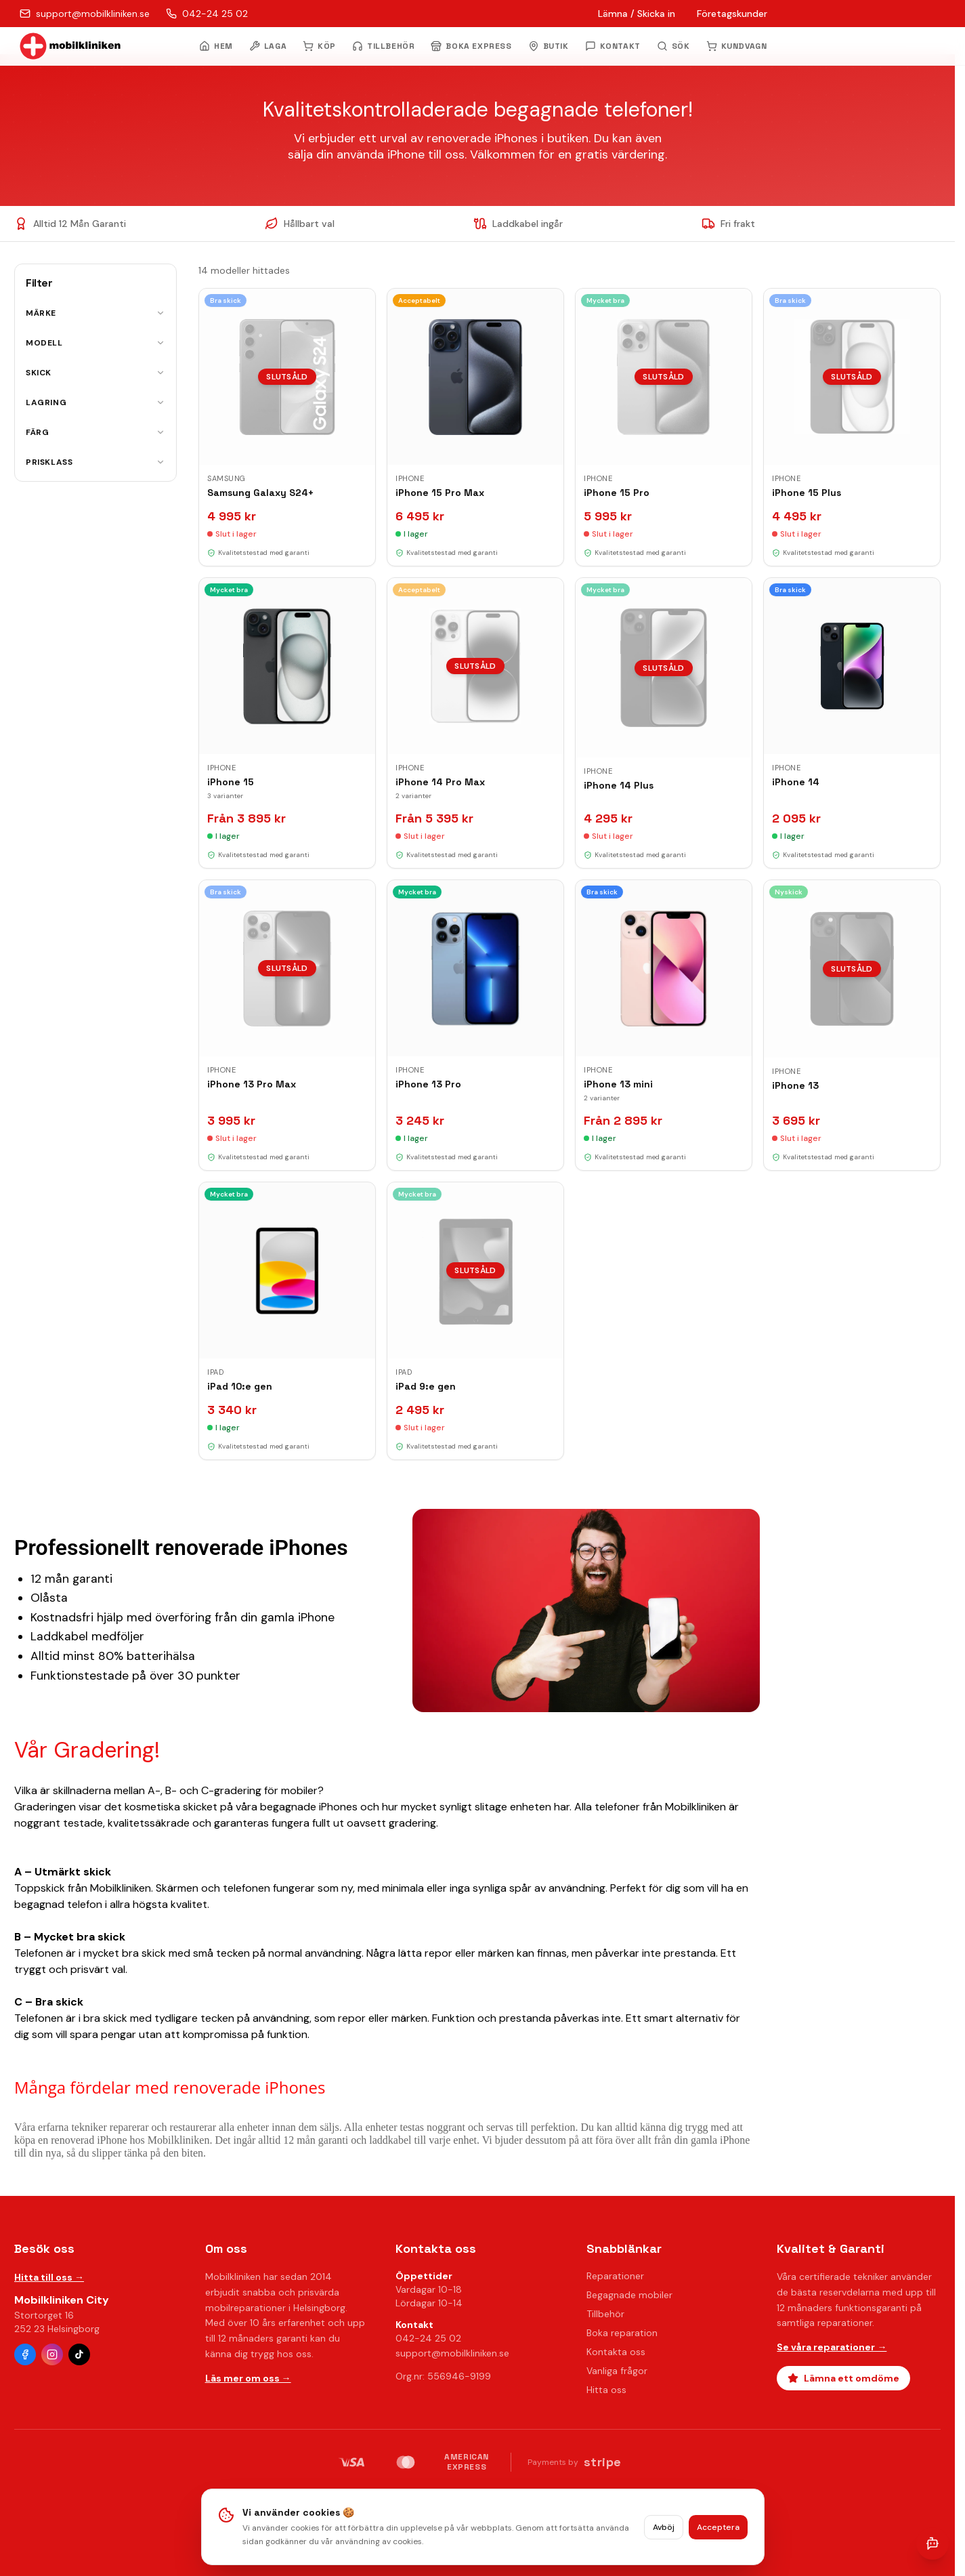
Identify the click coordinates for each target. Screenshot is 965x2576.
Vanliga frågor (616, 2371)
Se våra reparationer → (831, 2347)
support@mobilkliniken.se (452, 2353)
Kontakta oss (615, 2352)
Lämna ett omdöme (843, 2378)
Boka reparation (622, 2333)
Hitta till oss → (49, 2277)
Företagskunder (732, 13)
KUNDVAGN (736, 46)
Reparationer (615, 2276)
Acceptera (718, 2527)
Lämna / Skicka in (636, 13)
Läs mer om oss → (248, 2378)
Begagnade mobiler (629, 2295)
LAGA (267, 46)
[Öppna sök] (673, 46)
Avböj (663, 2527)
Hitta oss (606, 2390)
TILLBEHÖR (383, 46)
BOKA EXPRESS (471, 46)
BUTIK (548, 46)
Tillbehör (605, 2314)
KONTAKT (613, 46)
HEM (216, 46)
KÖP (319, 46)
